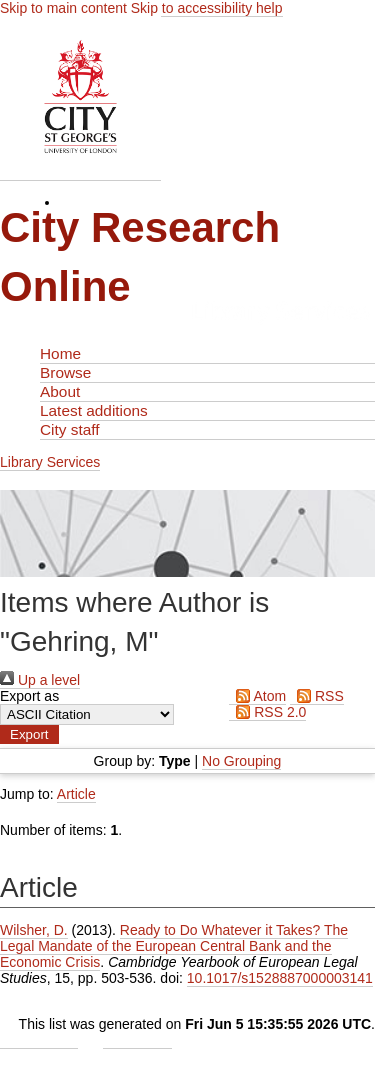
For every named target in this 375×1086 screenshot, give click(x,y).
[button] (29, 734)
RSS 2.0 (267, 712)
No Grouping (241, 761)
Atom (257, 696)
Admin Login (39, 1040)
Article (76, 794)
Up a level (40, 680)
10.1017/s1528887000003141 (280, 978)
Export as (29, 696)
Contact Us (137, 1040)
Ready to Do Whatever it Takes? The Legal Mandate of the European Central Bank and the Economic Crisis (174, 946)
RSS (317, 696)
